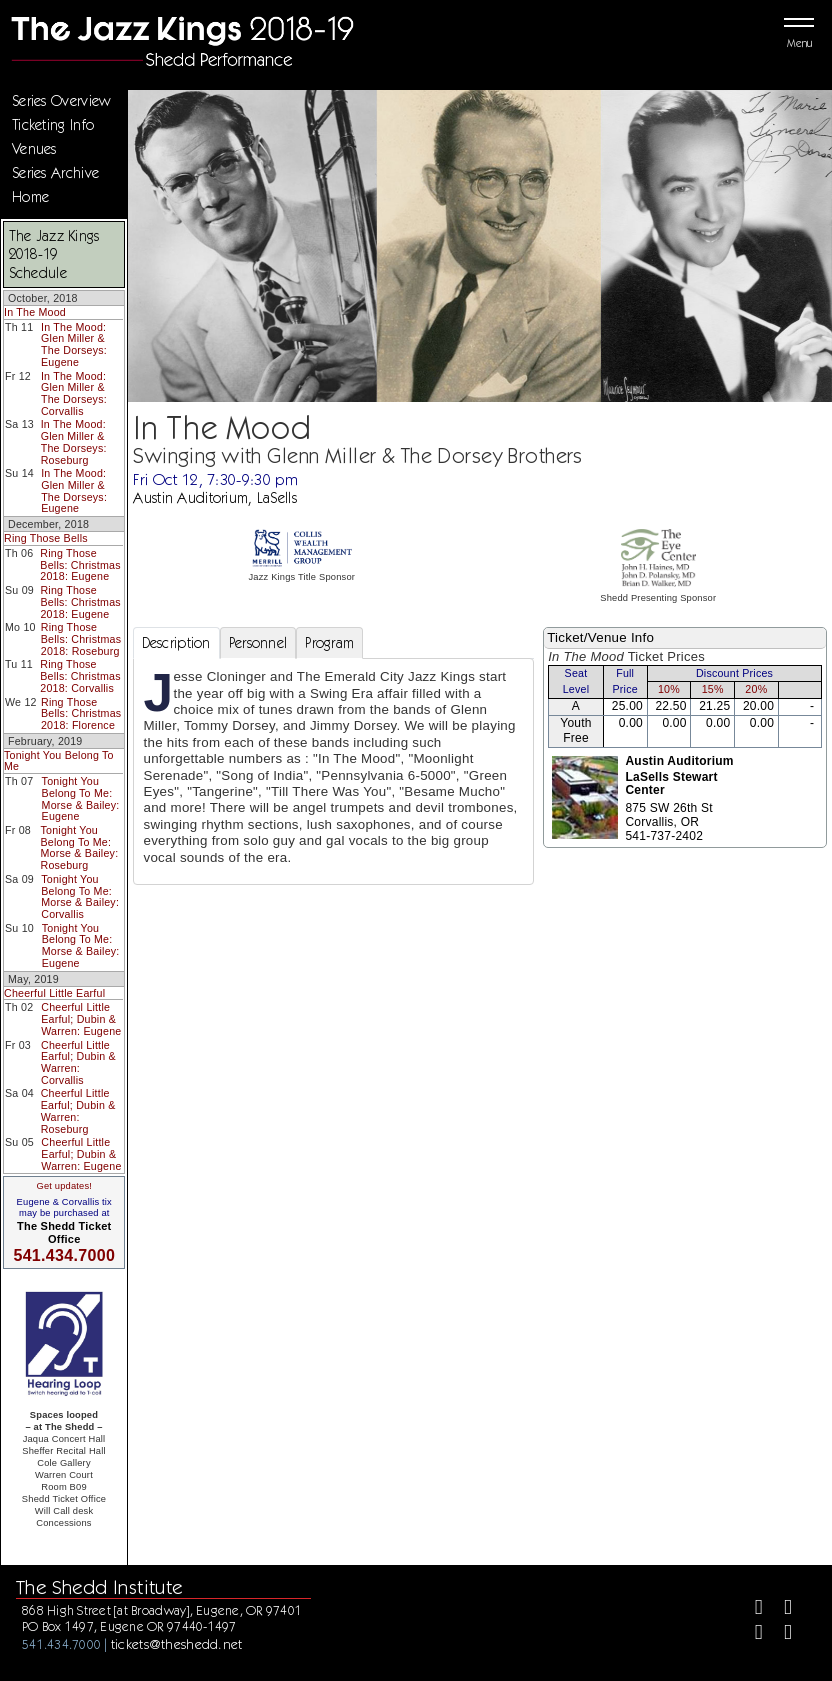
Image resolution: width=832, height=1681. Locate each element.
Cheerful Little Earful (54, 993)
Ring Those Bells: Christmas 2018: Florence (81, 713)
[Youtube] (779, 1634)
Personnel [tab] (258, 643)
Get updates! (64, 1186)
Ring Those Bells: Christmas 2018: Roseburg (81, 638)
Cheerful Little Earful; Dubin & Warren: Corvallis (78, 1062)
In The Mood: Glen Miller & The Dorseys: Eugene (74, 344)
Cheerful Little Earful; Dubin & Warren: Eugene (81, 1018)
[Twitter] (779, 1609)
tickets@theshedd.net (177, 1644)
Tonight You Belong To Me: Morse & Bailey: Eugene (81, 798)
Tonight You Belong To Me (59, 761)
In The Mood (35, 312)
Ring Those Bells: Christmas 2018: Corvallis (80, 675)
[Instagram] (750, 1634)
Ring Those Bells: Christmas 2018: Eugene (80, 564)
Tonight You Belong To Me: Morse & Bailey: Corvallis (80, 896)
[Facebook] (750, 1609)
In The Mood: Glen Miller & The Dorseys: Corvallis (74, 393)
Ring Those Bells (46, 538)
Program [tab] (329, 643)
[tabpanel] (334, 771)
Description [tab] (176, 643)
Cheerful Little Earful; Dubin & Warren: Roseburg (78, 1110)
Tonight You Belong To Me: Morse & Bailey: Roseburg (79, 847)
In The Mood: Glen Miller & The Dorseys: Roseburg (74, 441)
